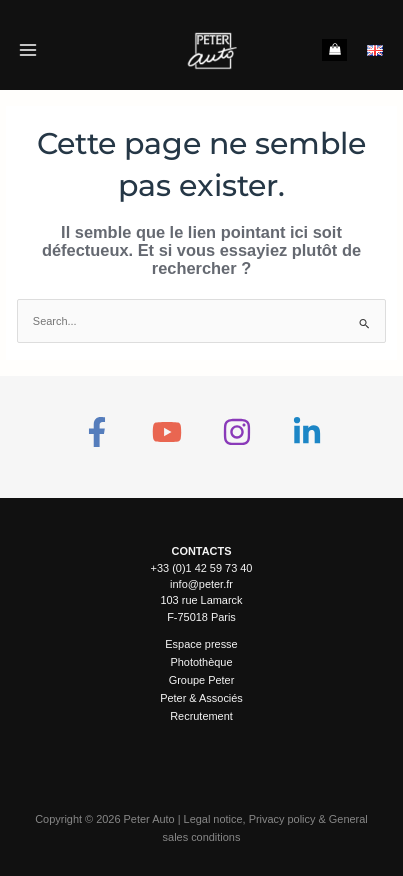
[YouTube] (167, 432)
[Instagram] (237, 432)
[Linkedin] (307, 432)
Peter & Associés (201, 698)
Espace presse (201, 644)
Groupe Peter (202, 680)
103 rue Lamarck (201, 600)
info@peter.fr (201, 584)
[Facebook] (97, 432)
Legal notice (213, 819)
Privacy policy (282, 819)
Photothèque (201, 662)
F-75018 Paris (201, 617)
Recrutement (201, 716)
